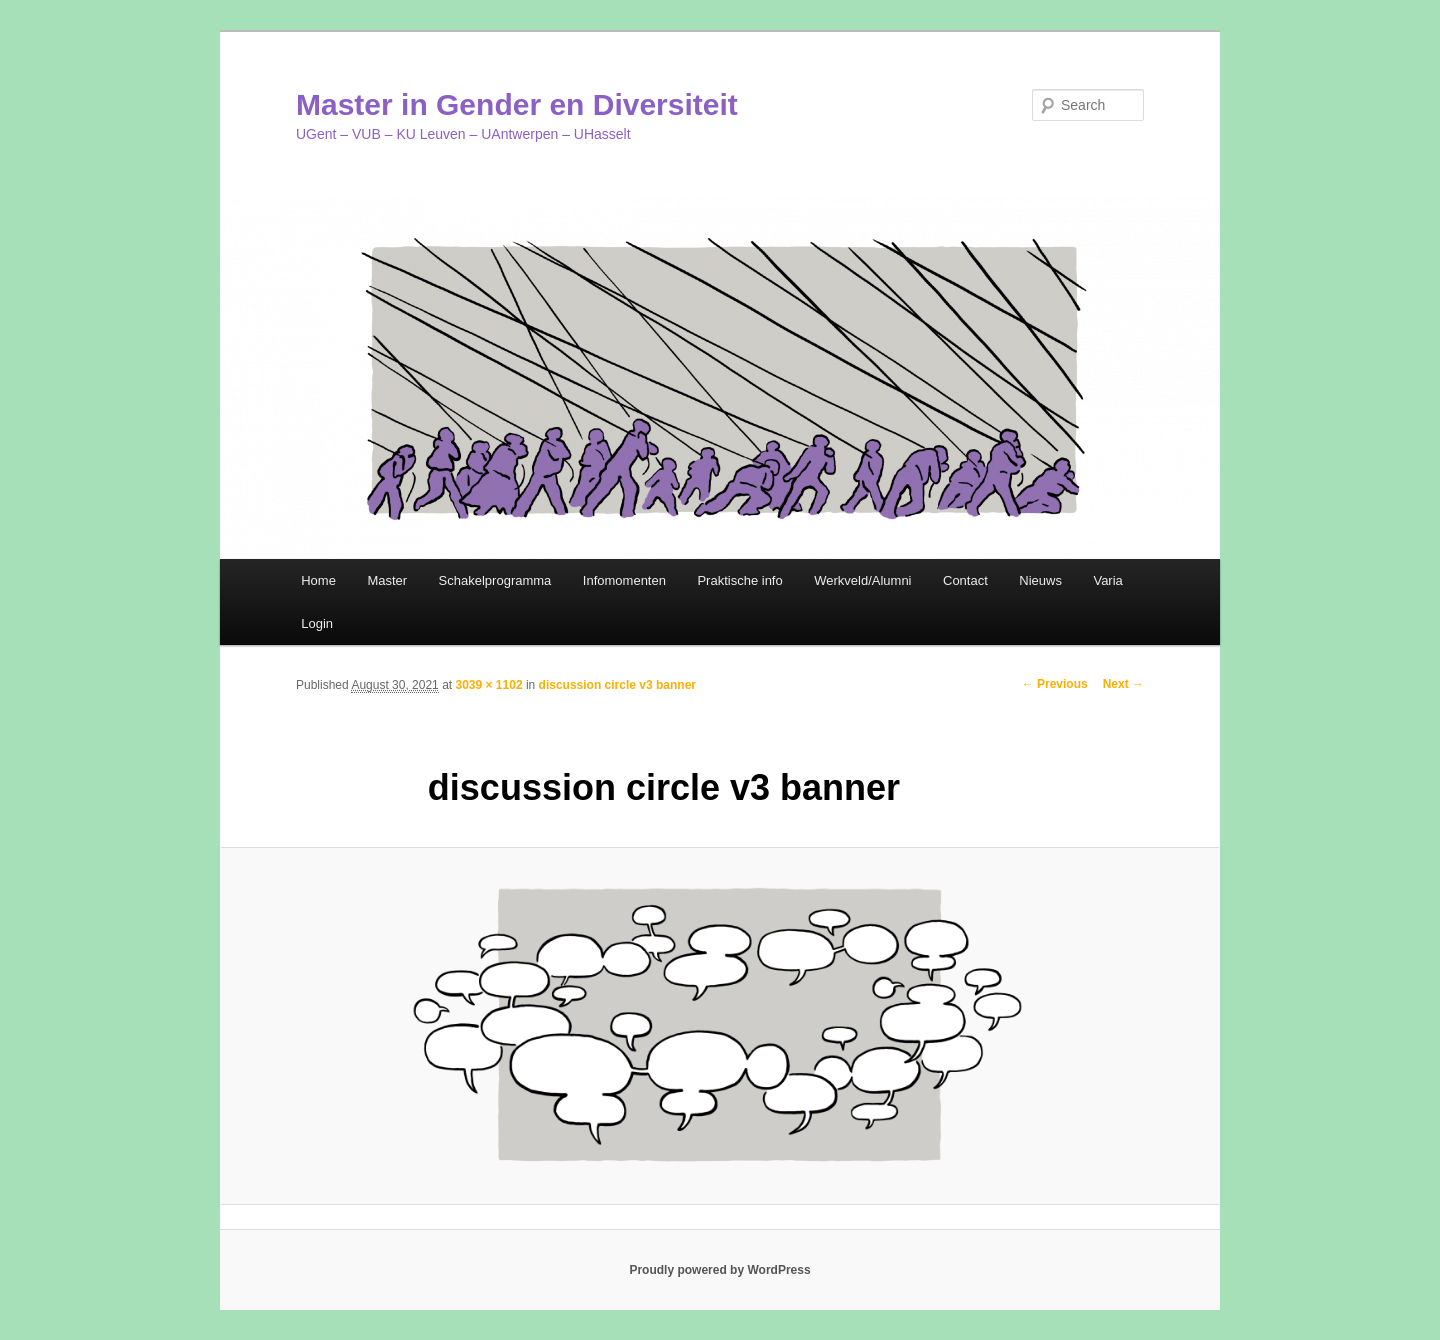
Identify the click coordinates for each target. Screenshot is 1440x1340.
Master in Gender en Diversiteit (517, 104)
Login (317, 623)
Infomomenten (624, 580)
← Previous (1055, 684)
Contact (965, 580)
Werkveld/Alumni (862, 580)
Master (387, 580)
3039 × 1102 (488, 685)
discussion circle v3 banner (617, 685)
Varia (1107, 580)
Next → (1123, 684)
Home (318, 580)
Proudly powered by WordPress (719, 1270)
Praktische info (739, 580)
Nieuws (1040, 580)
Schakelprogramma (495, 580)
